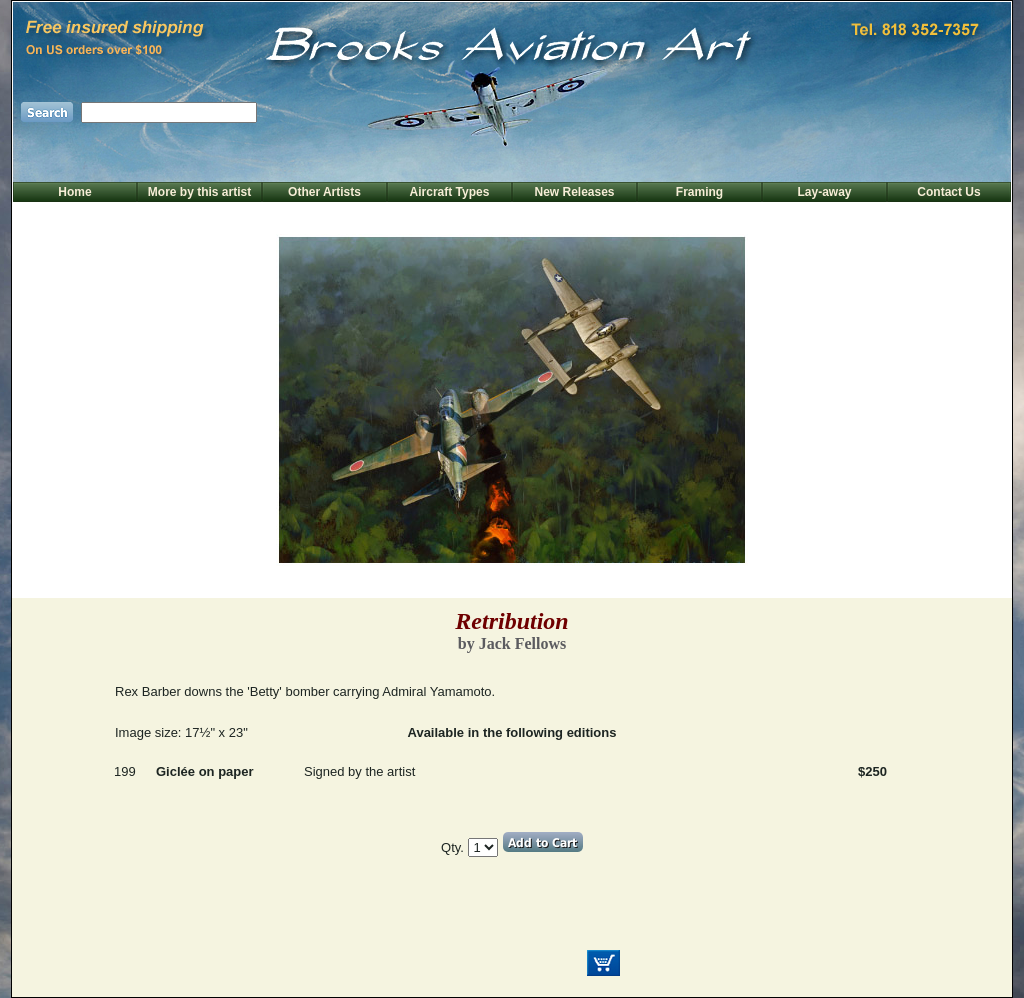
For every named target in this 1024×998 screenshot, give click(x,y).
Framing (699, 192)
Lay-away (824, 192)
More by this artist (199, 192)
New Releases (574, 192)
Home (74, 192)
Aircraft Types (450, 192)
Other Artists (324, 192)
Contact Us (948, 192)
